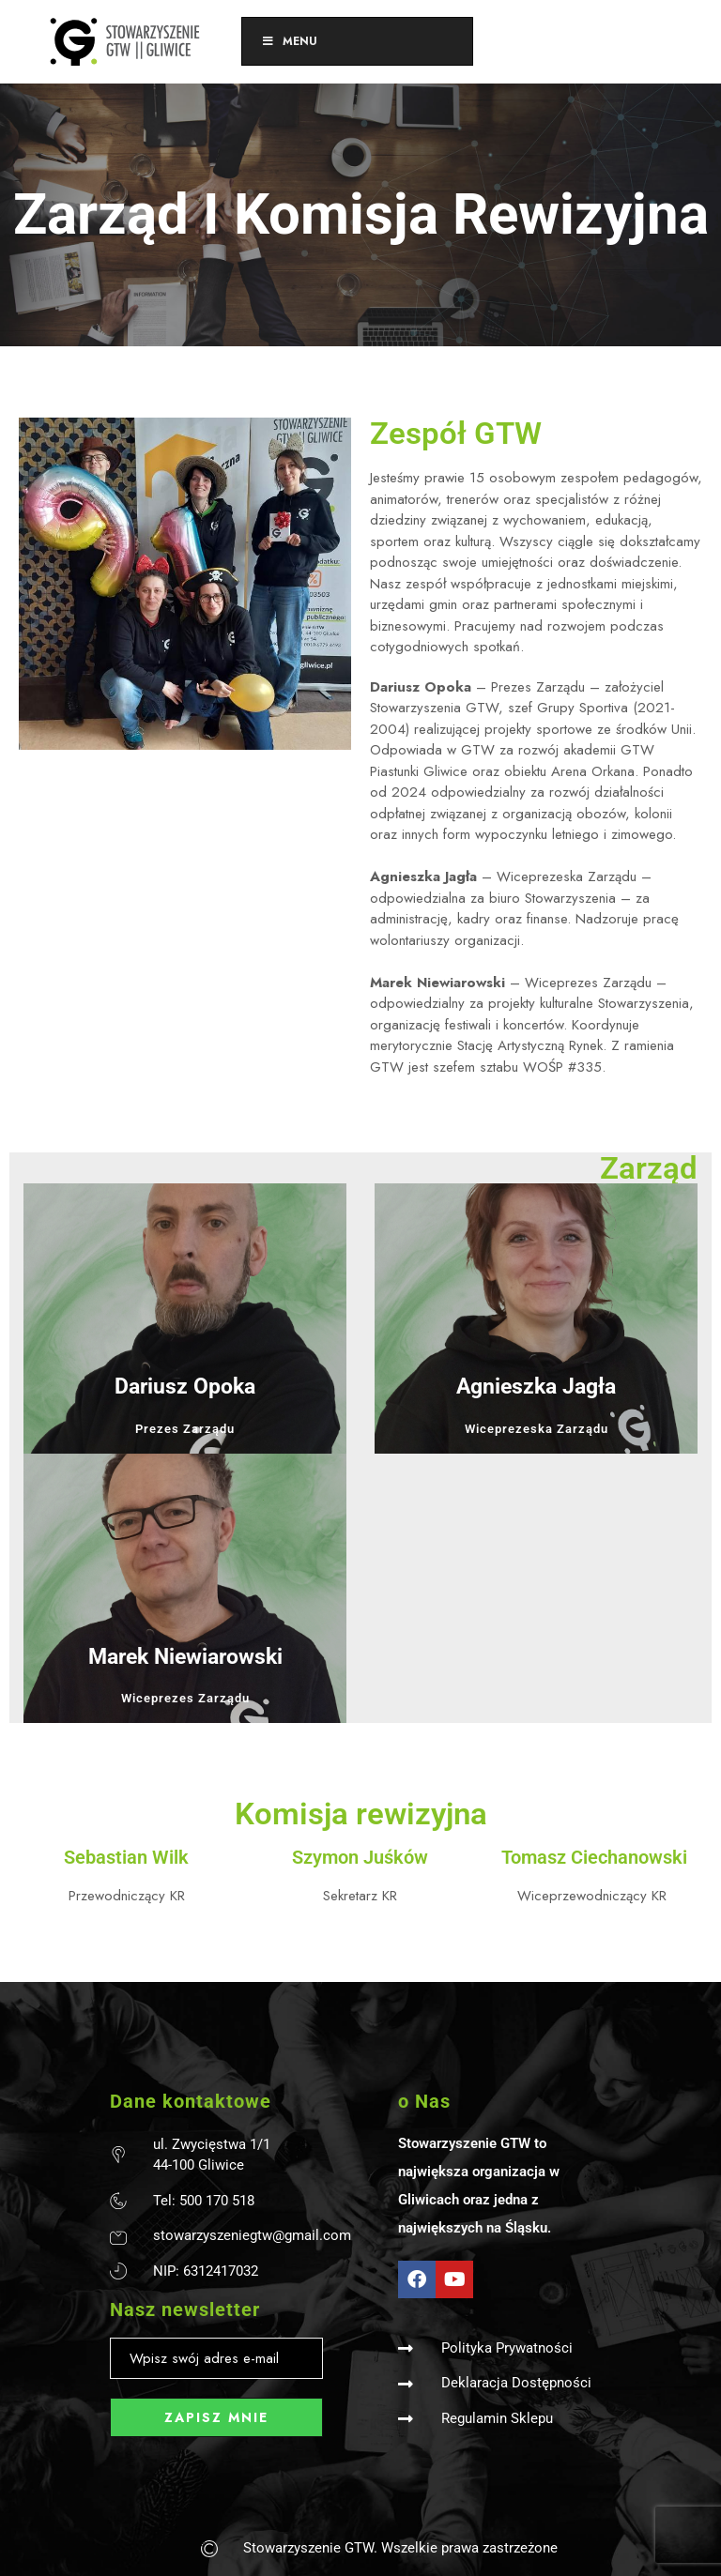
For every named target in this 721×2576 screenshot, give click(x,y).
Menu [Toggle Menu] (289, 41)
